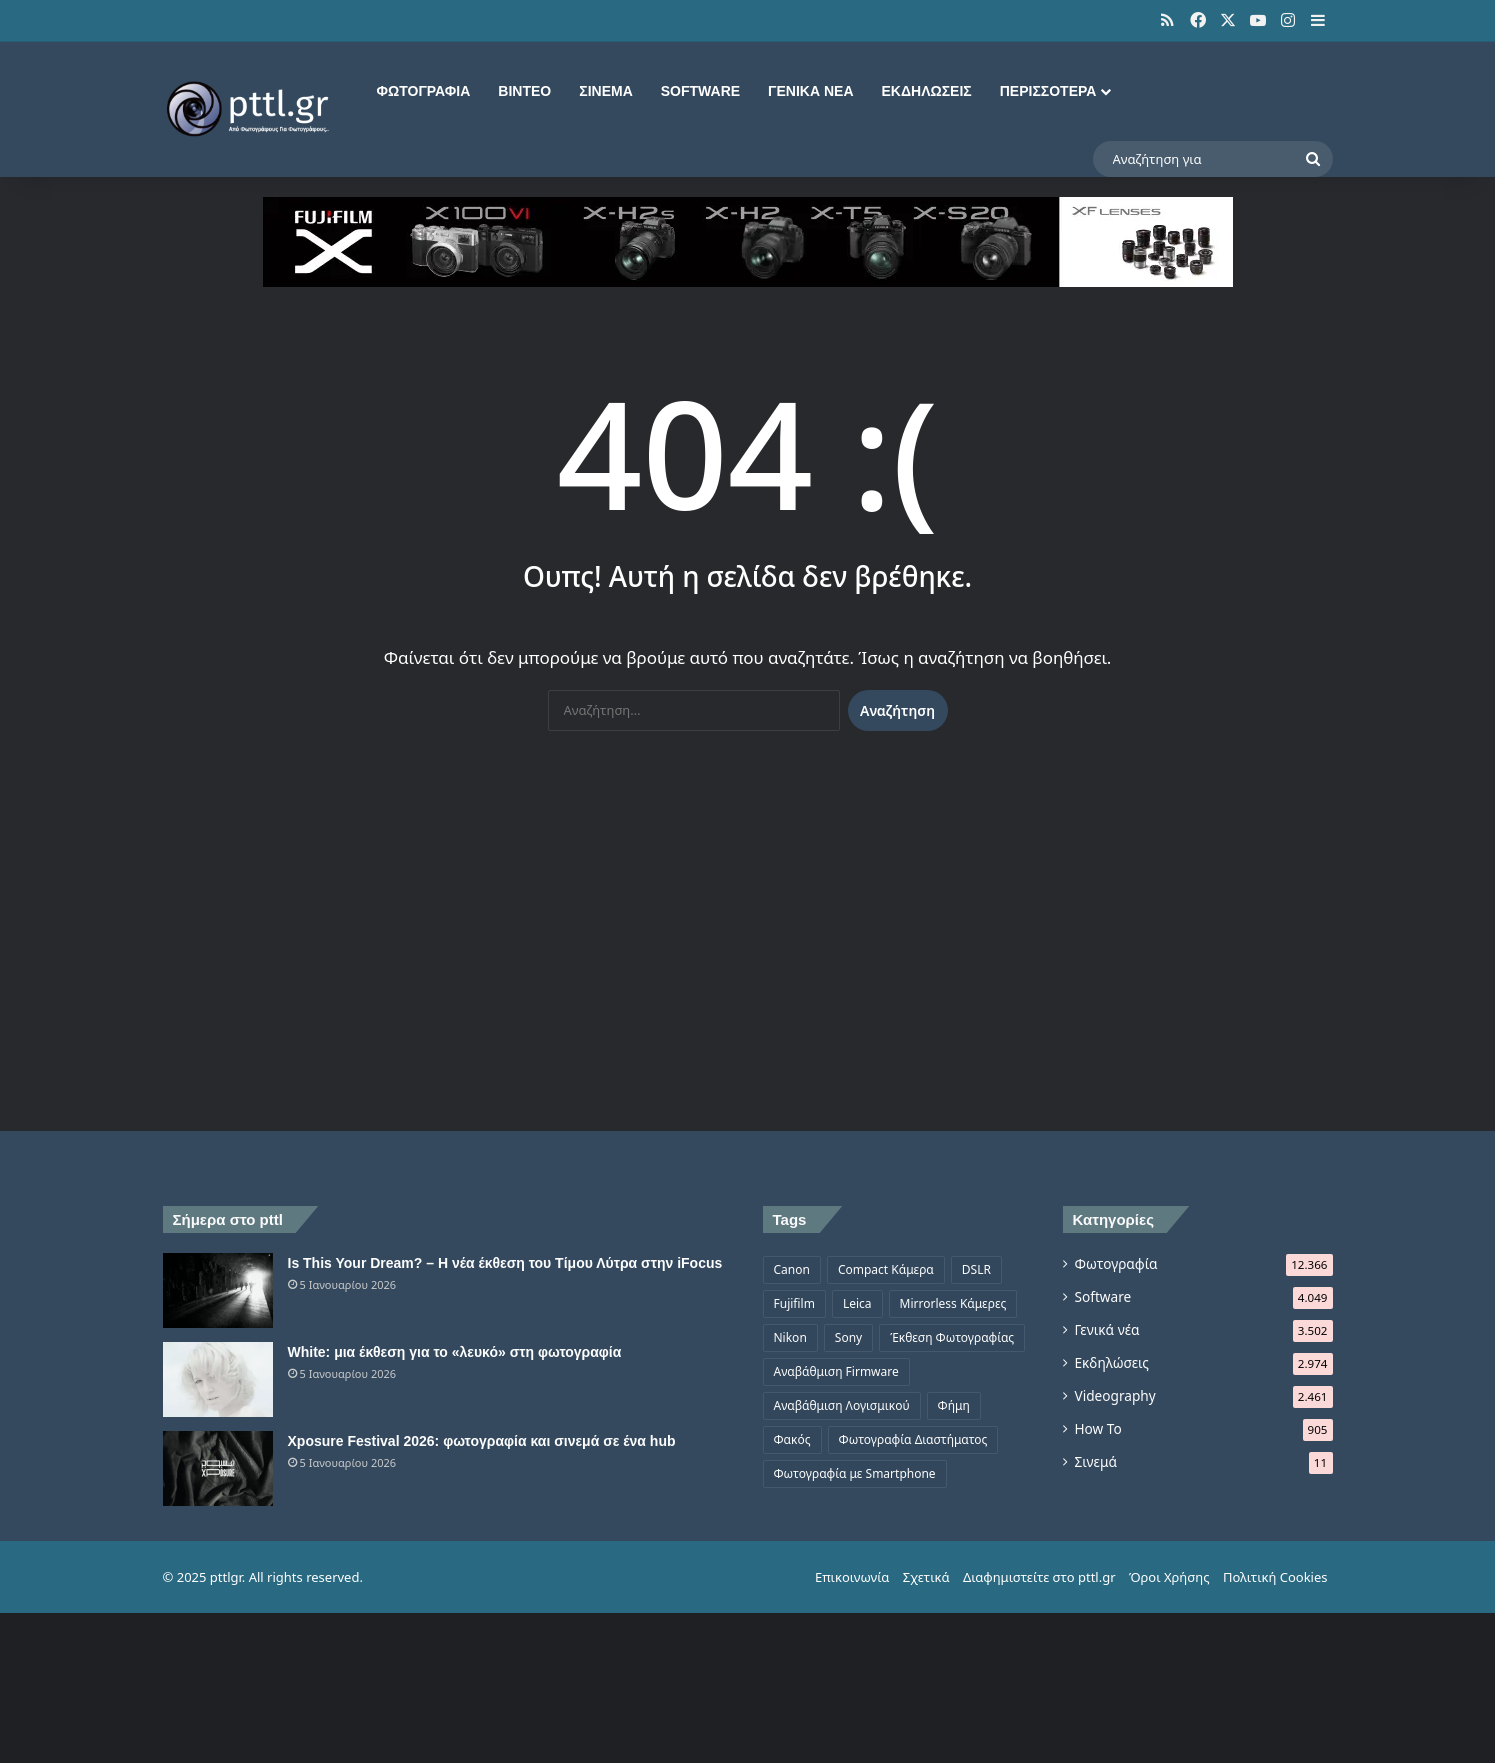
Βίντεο (524, 91)
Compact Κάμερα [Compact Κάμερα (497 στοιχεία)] (886, 1269)
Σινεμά (606, 91)
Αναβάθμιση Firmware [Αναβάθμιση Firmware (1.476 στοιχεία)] (836, 1371)
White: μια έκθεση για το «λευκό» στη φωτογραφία (455, 1352)
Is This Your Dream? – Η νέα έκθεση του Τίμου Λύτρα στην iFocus (505, 1263)
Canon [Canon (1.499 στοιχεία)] (792, 1269)
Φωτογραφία (424, 91)
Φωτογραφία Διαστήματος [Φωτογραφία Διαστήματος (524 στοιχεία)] (913, 1439)
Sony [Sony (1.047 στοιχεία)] (848, 1337)
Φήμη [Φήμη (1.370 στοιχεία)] (954, 1405)
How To (1098, 1428)
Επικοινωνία (852, 1577)
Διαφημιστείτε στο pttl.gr (1039, 1577)
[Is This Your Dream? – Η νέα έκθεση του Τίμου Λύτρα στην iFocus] (218, 1290)
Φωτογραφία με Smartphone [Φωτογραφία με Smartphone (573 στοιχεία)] (855, 1473)
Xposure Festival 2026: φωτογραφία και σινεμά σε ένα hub (482, 1441)
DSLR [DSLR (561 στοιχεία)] (976, 1269)
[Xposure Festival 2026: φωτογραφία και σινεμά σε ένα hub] (218, 1468)
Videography (1115, 1395)
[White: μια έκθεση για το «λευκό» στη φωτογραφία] (218, 1379)
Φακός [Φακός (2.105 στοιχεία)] (792, 1439)
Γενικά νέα (810, 91)
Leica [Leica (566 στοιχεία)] (857, 1303)
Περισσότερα (1048, 91)
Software (700, 91)
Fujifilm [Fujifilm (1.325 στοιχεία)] (794, 1303)
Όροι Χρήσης (1169, 1577)
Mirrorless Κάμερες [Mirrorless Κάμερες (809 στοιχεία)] (953, 1303)
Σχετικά (926, 1577)
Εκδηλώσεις (927, 91)
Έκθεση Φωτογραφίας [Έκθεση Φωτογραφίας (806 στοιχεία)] (952, 1337)
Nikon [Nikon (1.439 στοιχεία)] (790, 1337)
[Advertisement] (748, 941)
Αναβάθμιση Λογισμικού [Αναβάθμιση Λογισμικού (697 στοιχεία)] (842, 1405)
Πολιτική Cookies (1275, 1577)
